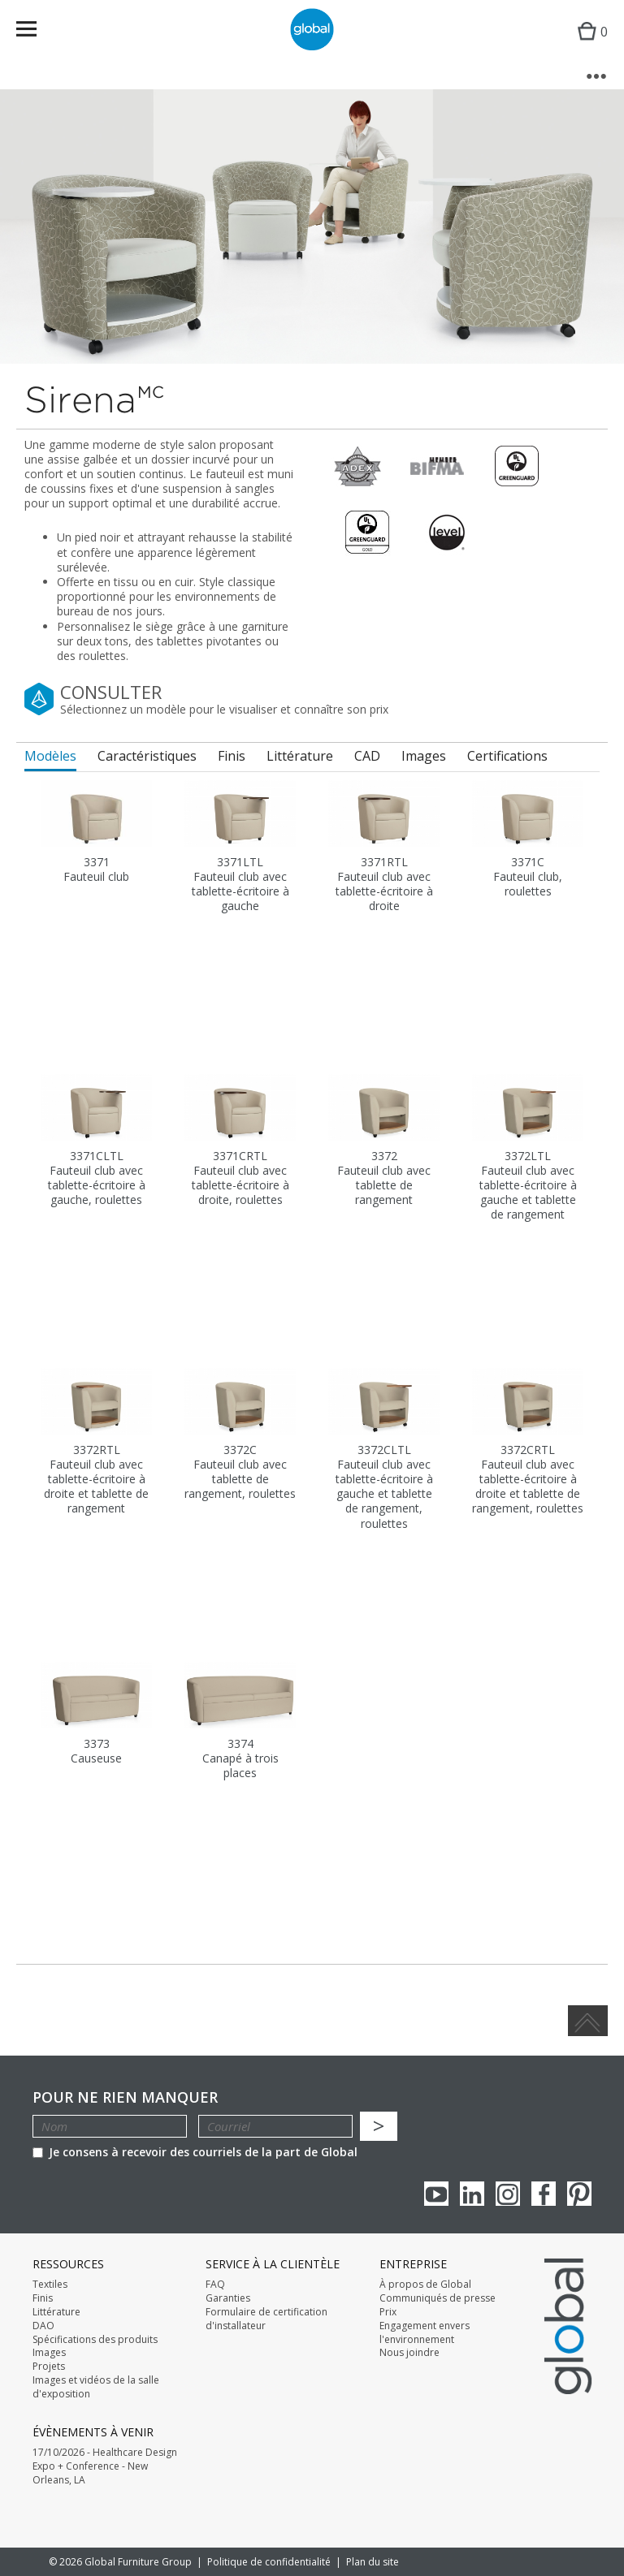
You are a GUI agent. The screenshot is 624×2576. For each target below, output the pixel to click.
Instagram (508, 2193)
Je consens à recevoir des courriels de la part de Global (195, 2152)
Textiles (49, 2284)
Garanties (228, 2298)
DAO (43, 2325)
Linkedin (472, 2193)
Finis (42, 2298)
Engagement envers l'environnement (424, 2332)
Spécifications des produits (95, 2339)
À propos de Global (425, 2284)
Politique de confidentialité (269, 2562)
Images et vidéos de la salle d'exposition (95, 2387)
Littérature (56, 2312)
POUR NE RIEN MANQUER (125, 2097)
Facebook (543, 2193)
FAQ (215, 2284)
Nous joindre (409, 2352)
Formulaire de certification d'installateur (266, 2319)
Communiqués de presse (437, 2298)
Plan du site (372, 2562)
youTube (436, 2193)
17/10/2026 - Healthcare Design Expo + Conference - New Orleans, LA (104, 2466)
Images (49, 2352)
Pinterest (579, 2193)
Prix (387, 2312)
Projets (48, 2366)
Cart (589, 45)
